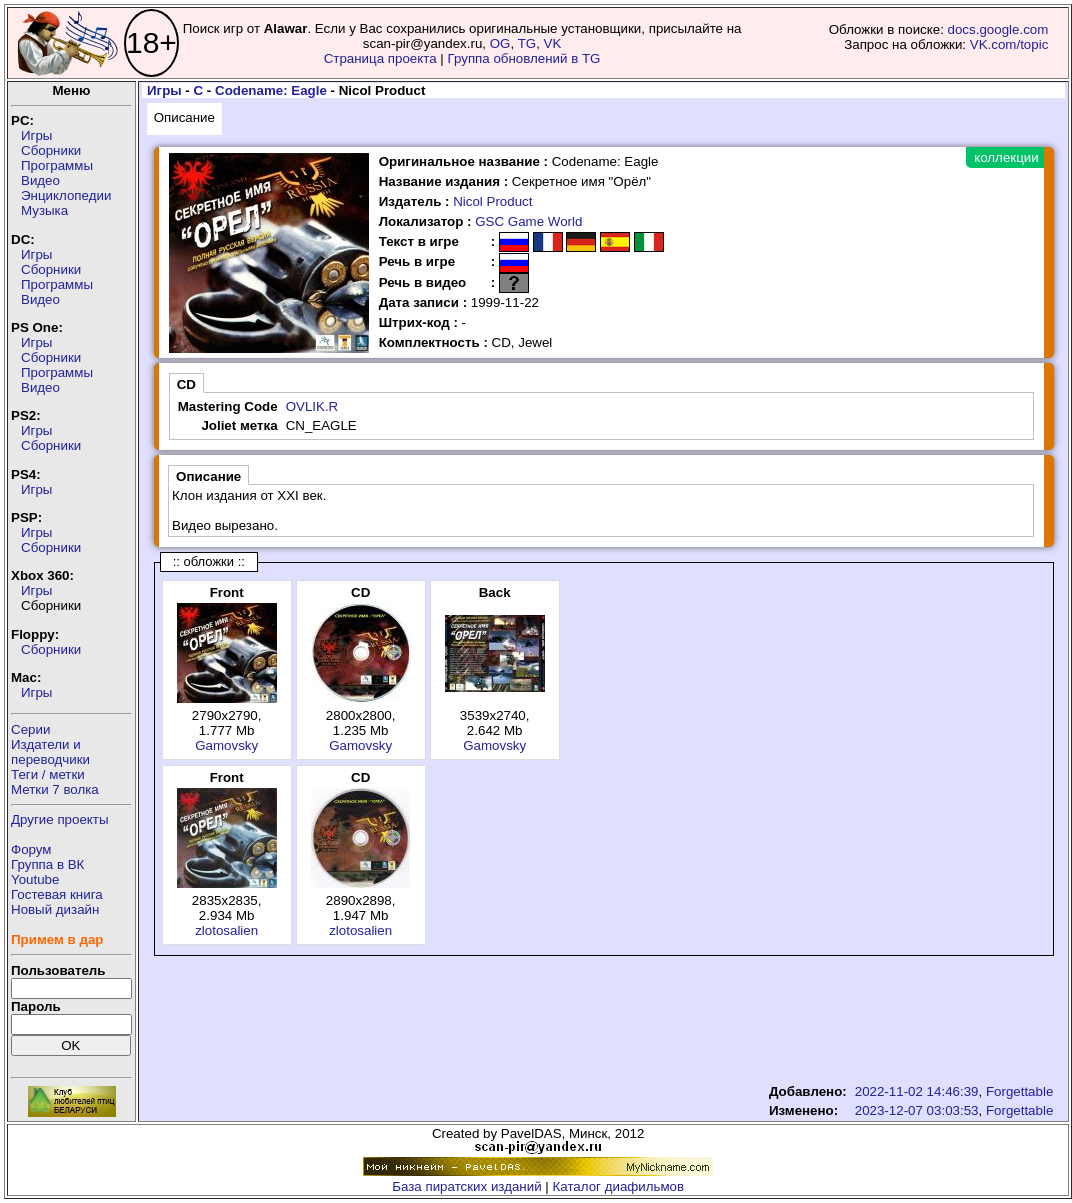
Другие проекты (60, 819)
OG (500, 43)
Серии (30, 729)
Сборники (51, 150)
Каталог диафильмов (619, 1186)
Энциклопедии (66, 195)
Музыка (44, 210)
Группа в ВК (47, 864)
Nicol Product (492, 201)
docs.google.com (998, 29)
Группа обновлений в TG (524, 58)
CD (186, 384)
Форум (31, 849)
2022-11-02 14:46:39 (917, 1091)
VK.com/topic (1009, 44)
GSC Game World (528, 221)
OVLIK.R (312, 406)
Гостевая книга (57, 894)
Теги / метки (48, 774)
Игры (36, 135)
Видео (40, 180)
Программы (57, 165)
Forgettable (1019, 1091)
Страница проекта (380, 58)
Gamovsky (226, 745)
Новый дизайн (55, 909)
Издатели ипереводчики (50, 752)
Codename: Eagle (271, 90)
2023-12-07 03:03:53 (917, 1110)
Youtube (35, 879)
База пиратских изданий (466, 1186)
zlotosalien (226, 930)
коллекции (1006, 157)
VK (553, 43)
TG (527, 43)
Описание (184, 117)
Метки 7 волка (55, 789)
